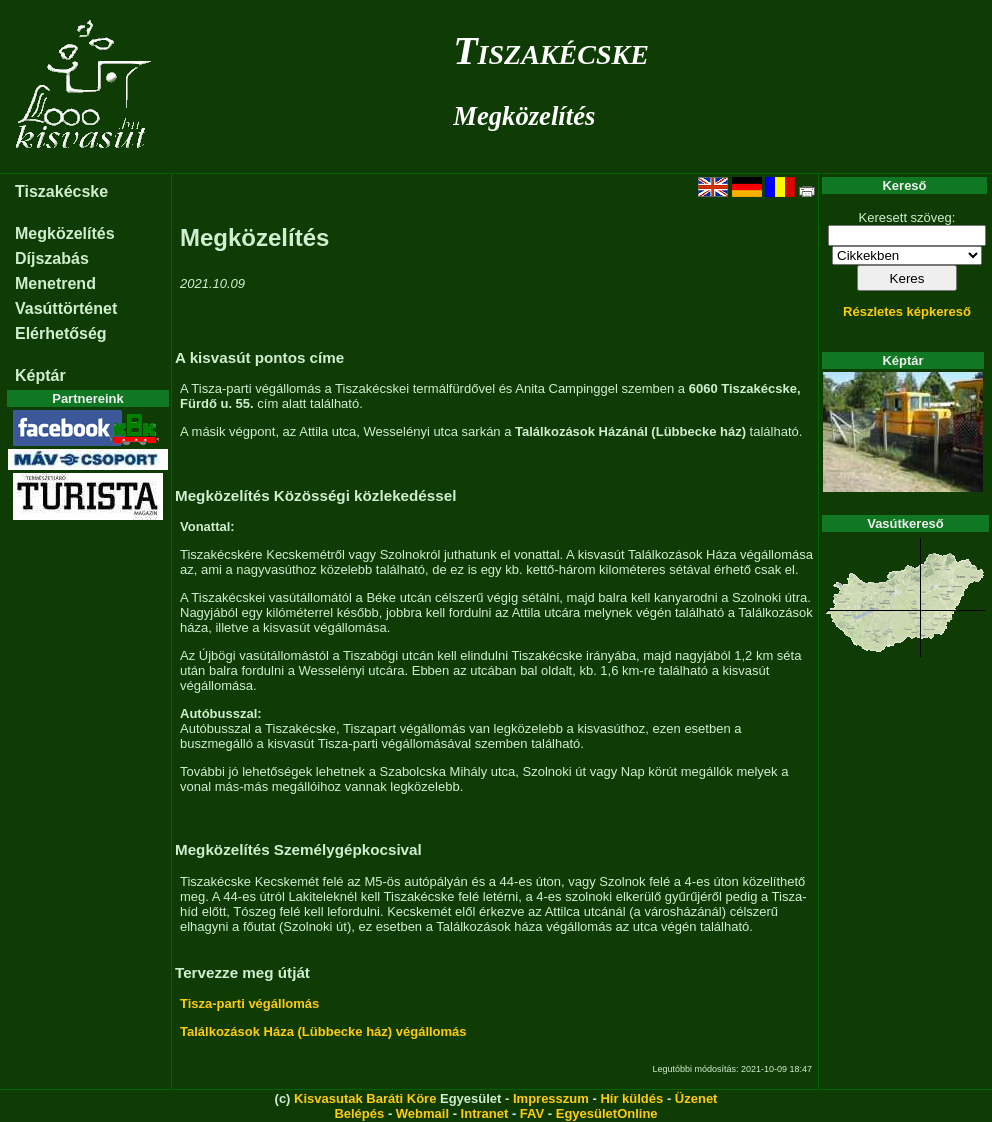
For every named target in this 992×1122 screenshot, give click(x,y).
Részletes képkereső (907, 311)
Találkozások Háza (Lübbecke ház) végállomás (323, 1031)
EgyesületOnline (607, 1113)
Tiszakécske (551, 50)
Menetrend (55, 283)
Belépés (359, 1113)
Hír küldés (631, 1098)
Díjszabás (52, 258)
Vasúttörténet (66, 308)
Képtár (40, 375)
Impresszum (551, 1098)
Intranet (485, 1113)
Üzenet (696, 1098)
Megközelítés (524, 116)
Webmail (422, 1113)
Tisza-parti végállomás (249, 1003)
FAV (532, 1113)
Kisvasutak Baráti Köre (365, 1098)
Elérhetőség (61, 333)
